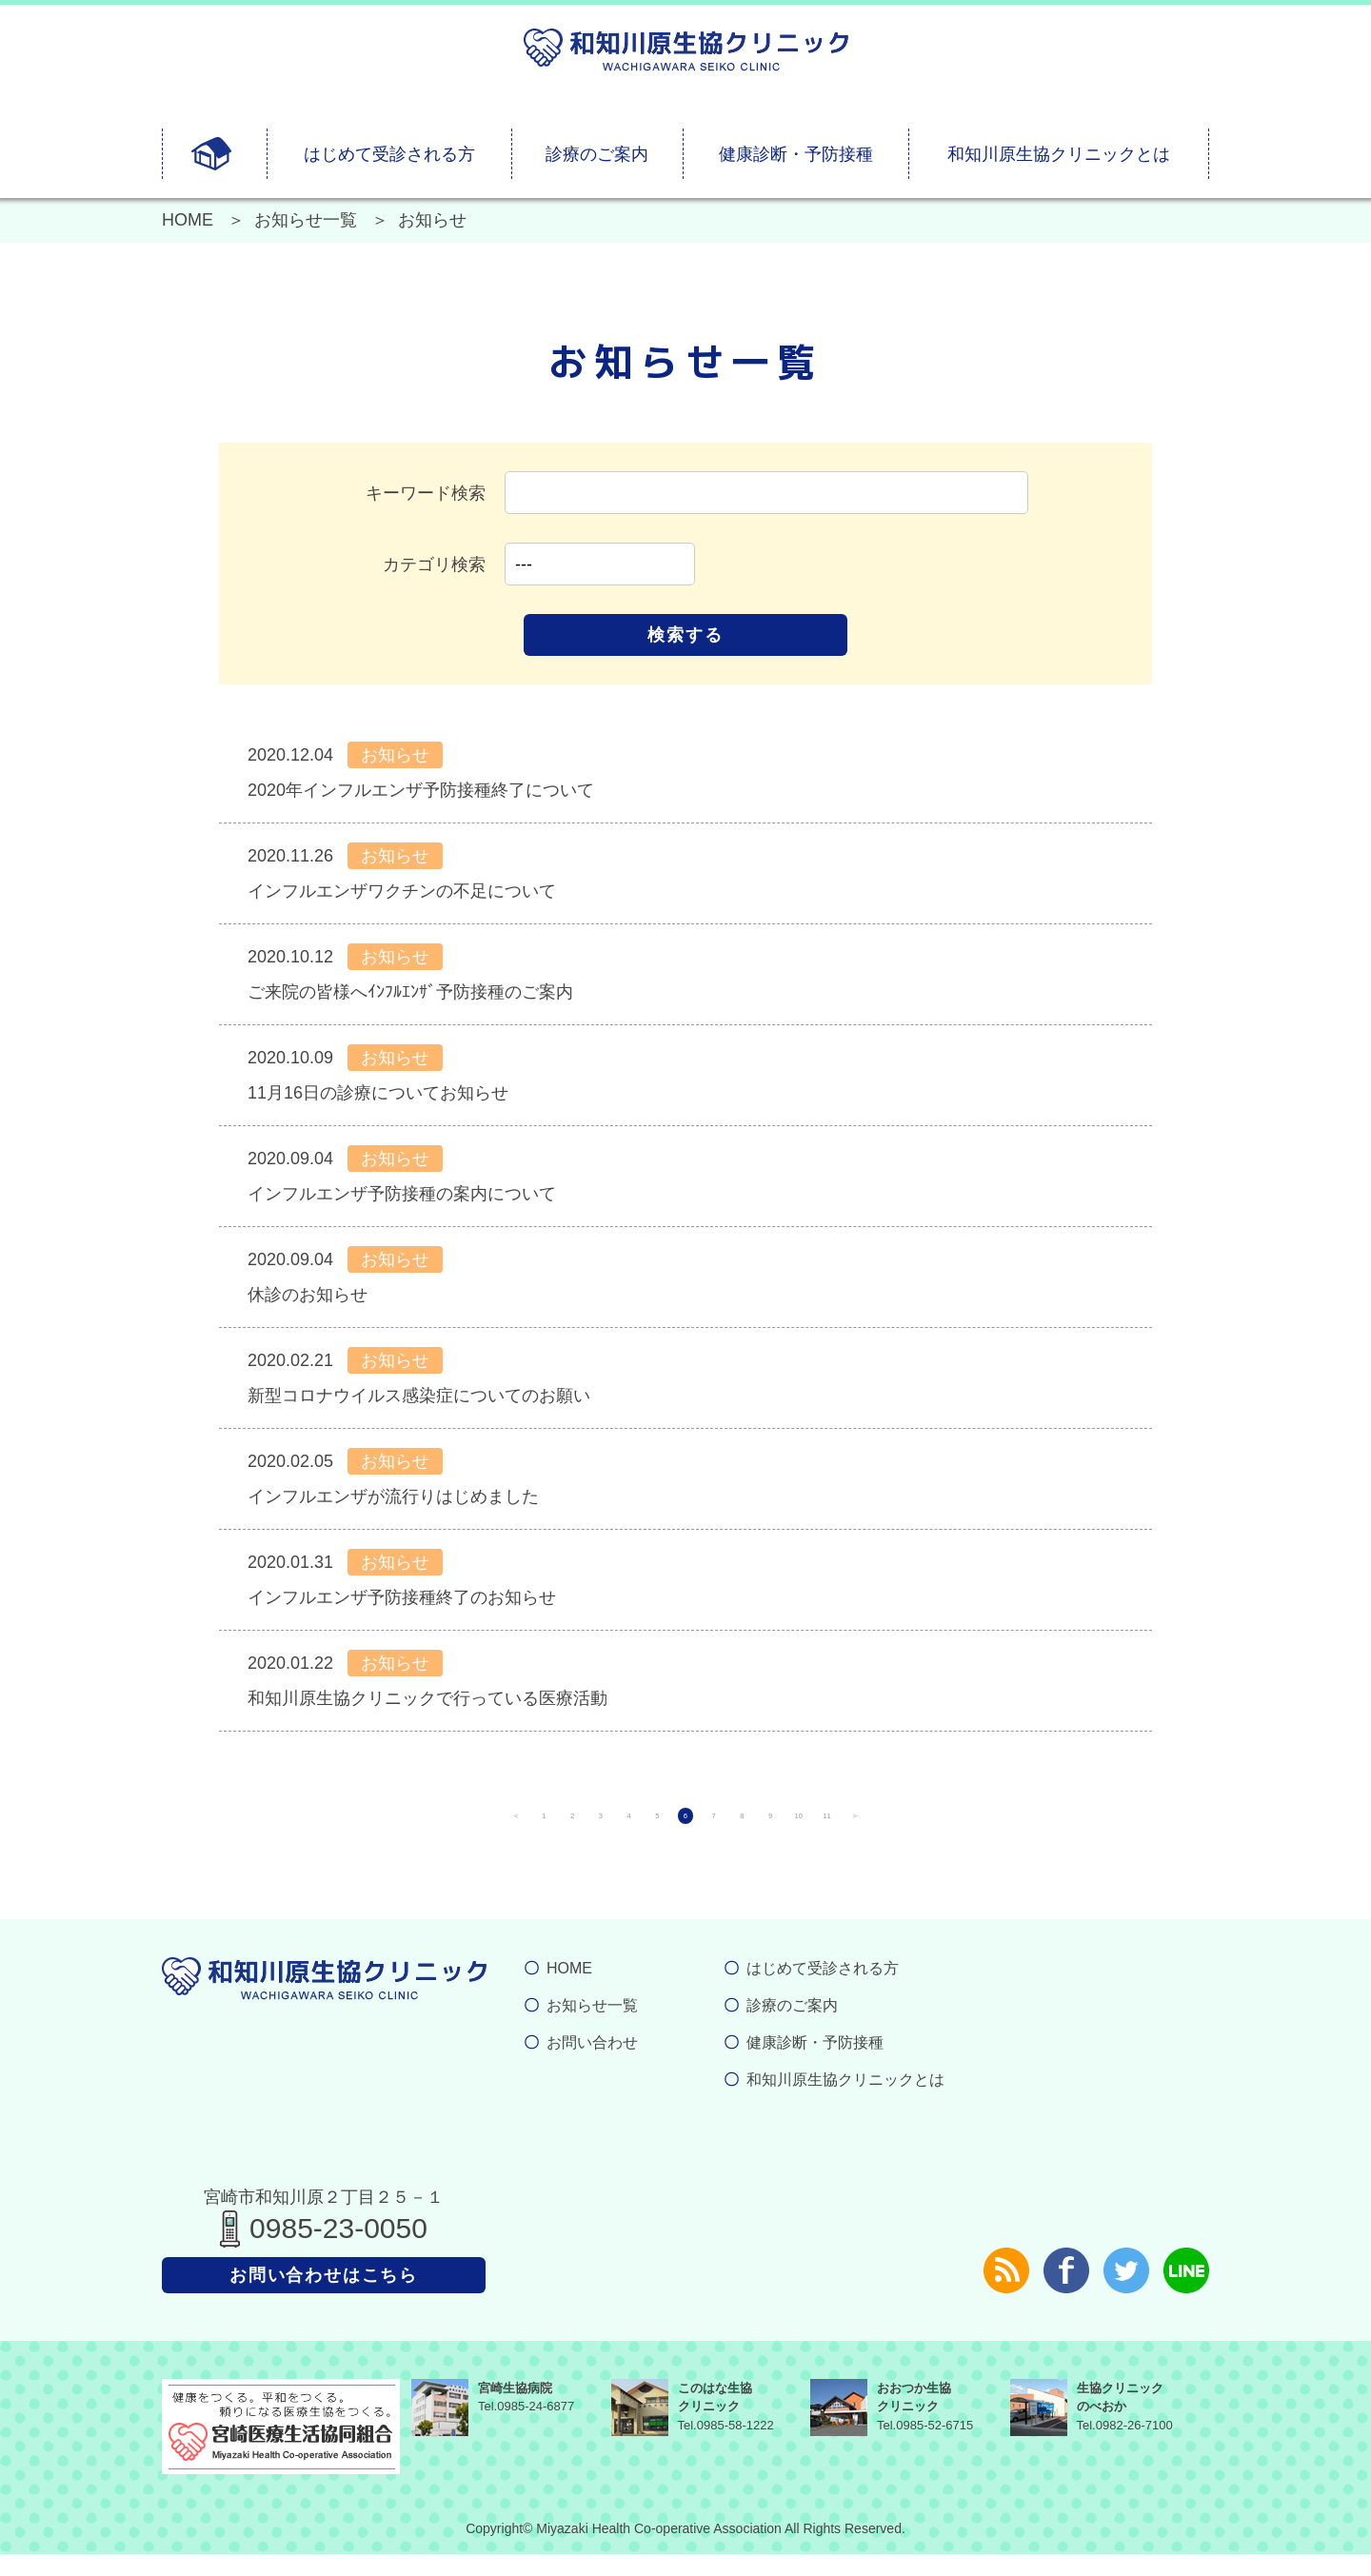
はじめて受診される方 (389, 154)
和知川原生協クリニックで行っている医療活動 (427, 1698)
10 (952, 1826)
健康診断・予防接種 (796, 154)
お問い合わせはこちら (323, 2297)
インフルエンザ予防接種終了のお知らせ (402, 1597)
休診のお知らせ (308, 1294)
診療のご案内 (597, 154)
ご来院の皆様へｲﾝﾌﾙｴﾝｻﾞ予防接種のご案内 (410, 991)
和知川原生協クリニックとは (1058, 154)
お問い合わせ (592, 2064)
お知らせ (395, 754)
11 (1018, 1826)
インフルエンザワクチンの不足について (402, 891)
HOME (187, 219)
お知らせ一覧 (305, 219)
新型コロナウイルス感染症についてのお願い (419, 1395)
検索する (685, 634)
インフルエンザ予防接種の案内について (402, 1193)
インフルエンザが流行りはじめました (393, 1496)
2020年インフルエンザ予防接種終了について (421, 790)
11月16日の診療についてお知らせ (378, 1092)
